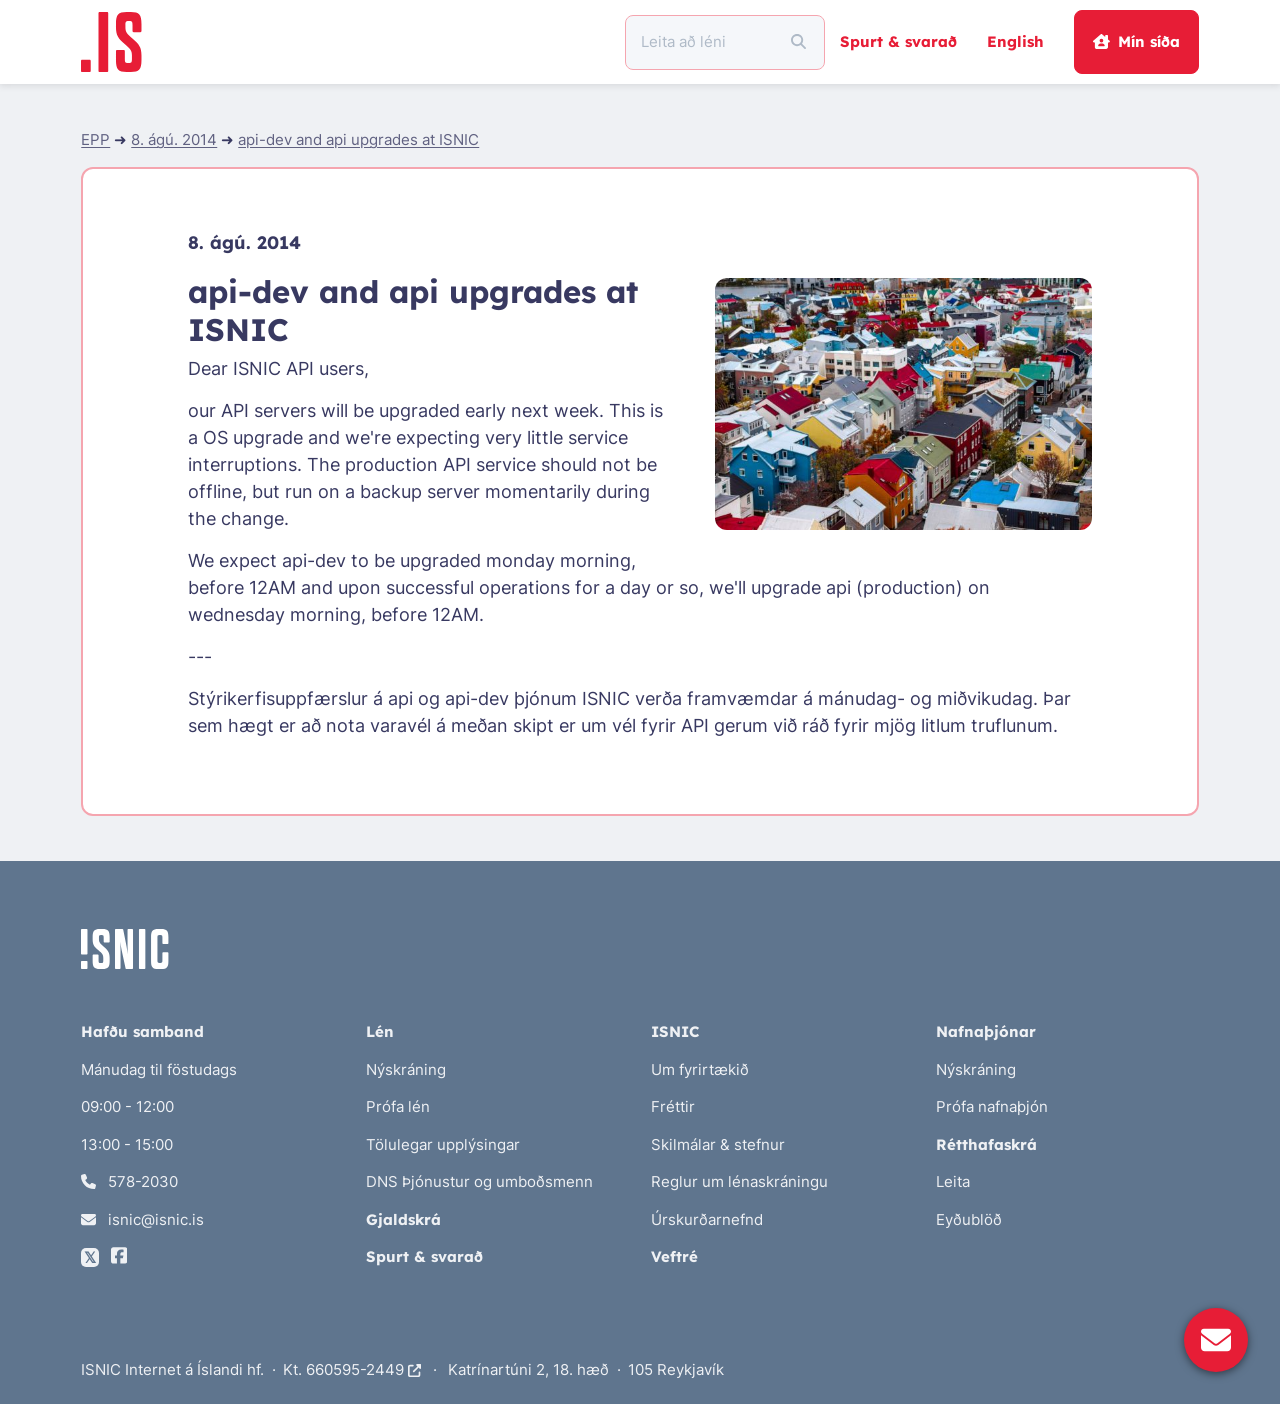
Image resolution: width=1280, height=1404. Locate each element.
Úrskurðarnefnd (707, 1219)
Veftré (674, 1256)
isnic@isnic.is (142, 1219)
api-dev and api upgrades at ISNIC (358, 139)
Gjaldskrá (403, 1219)
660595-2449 (363, 1369)
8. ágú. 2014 (174, 139)
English (1015, 41)
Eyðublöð (969, 1219)
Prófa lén (398, 1106)
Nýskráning (406, 1069)
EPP (95, 139)
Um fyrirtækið (700, 1069)
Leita (953, 1181)
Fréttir (673, 1106)
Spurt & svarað (898, 41)
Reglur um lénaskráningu (739, 1181)
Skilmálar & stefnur (718, 1144)
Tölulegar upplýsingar (443, 1144)
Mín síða (1136, 41)
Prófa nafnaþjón (992, 1106)
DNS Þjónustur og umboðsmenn (479, 1181)
